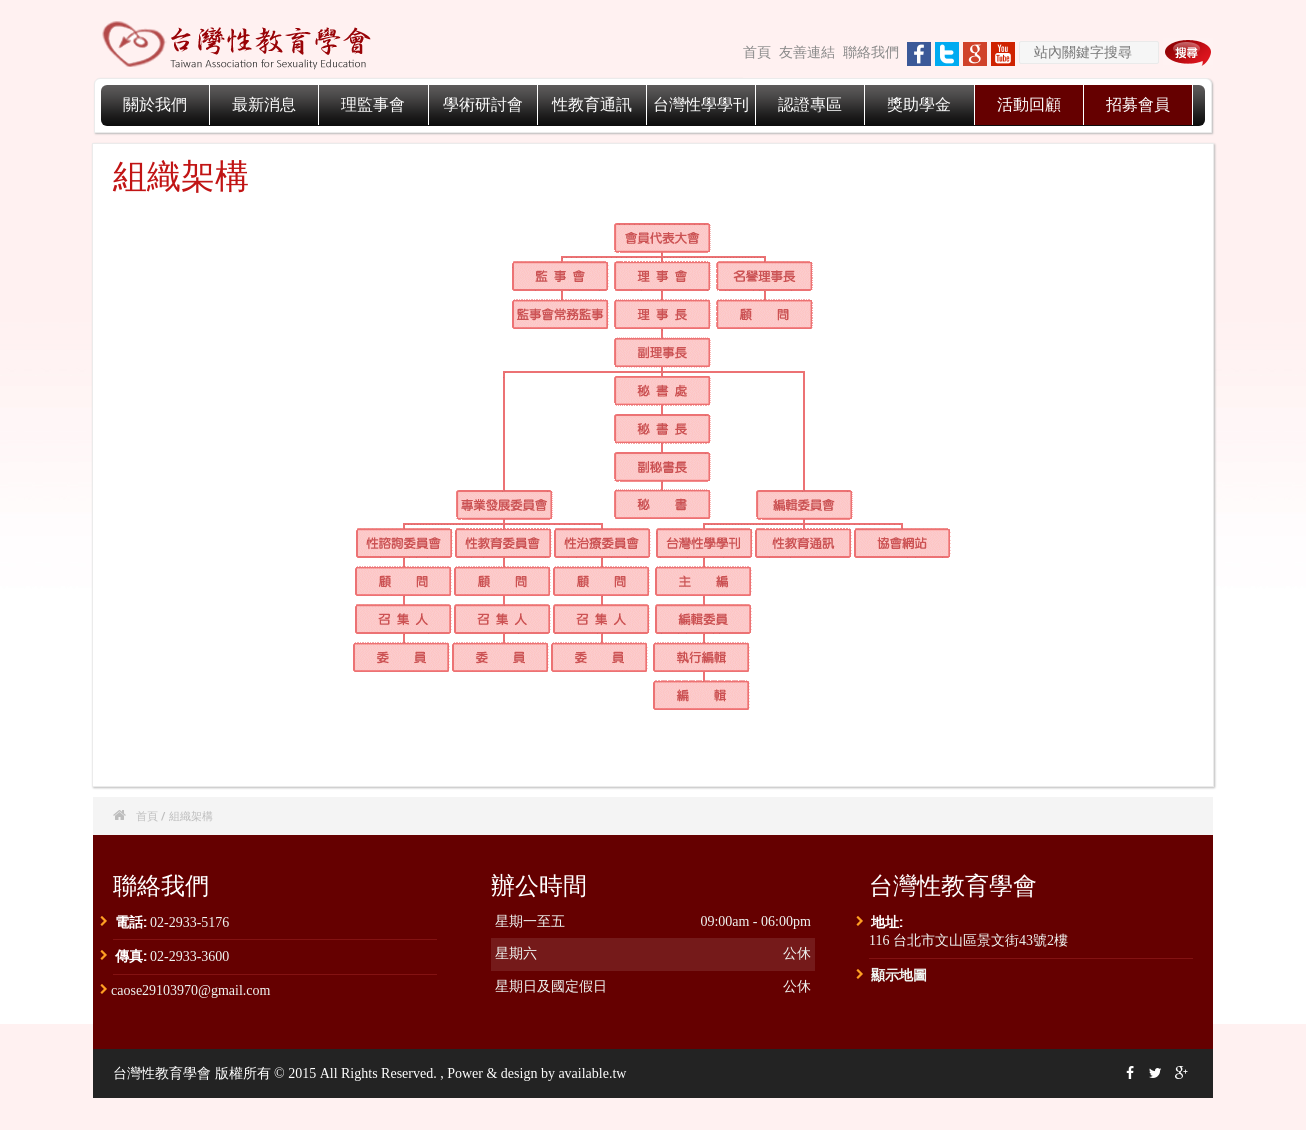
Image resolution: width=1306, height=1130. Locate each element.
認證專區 (810, 104)
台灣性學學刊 (701, 104)
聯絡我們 (871, 52)
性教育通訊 (592, 104)
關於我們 (155, 104)
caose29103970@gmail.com (190, 990)
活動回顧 (1029, 104)
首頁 (757, 52)
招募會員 (1138, 104)
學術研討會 (483, 104)
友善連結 (807, 52)
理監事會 (373, 104)
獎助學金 (919, 104)
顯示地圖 (899, 974)
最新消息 (264, 104)
